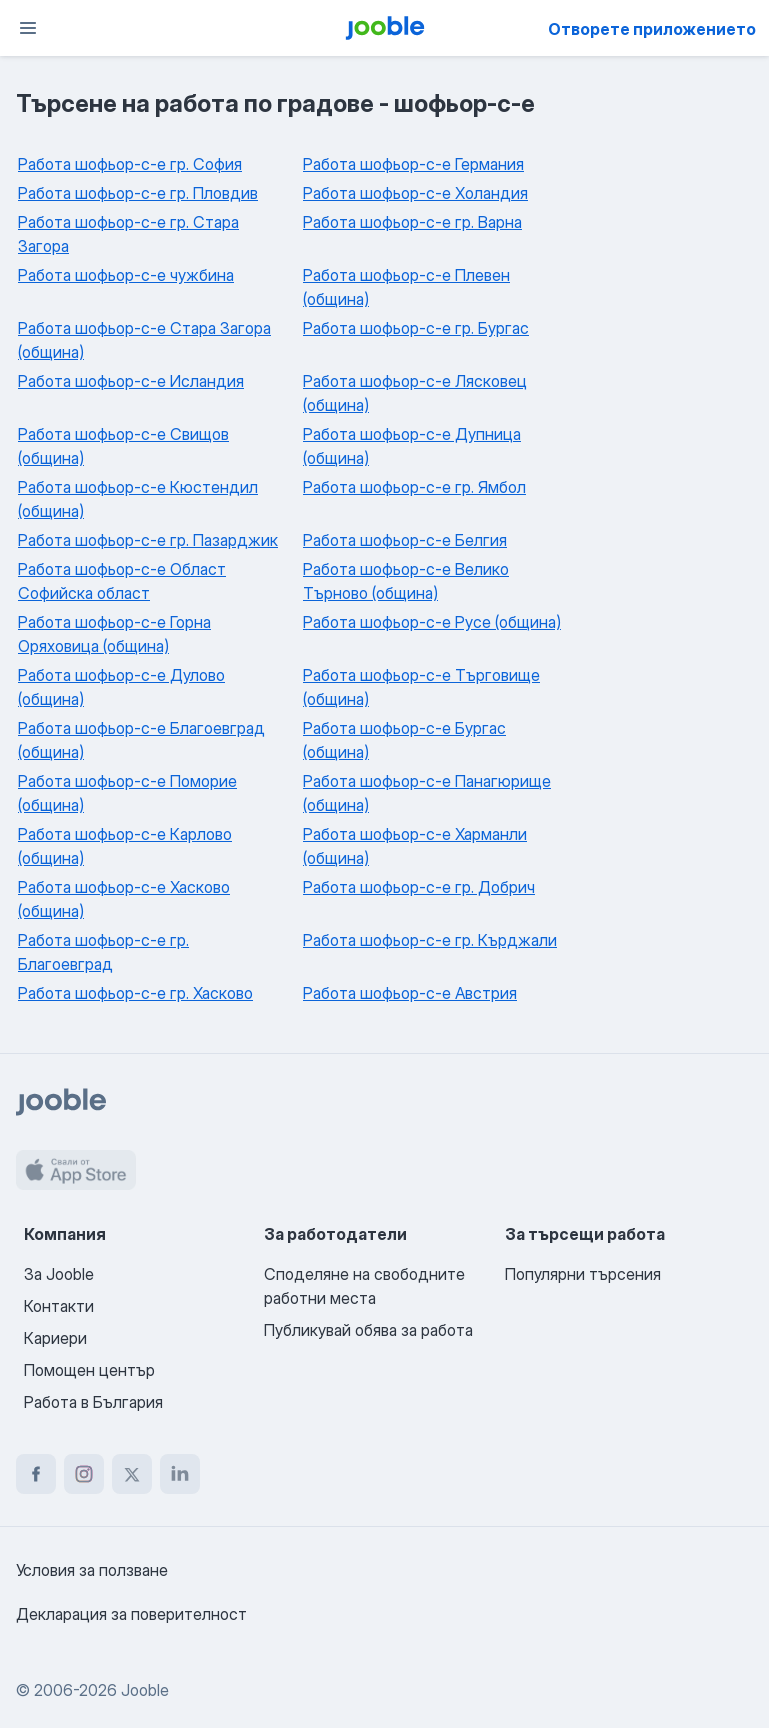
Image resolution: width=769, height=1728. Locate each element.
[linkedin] (180, 1474)
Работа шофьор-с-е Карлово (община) (125, 846)
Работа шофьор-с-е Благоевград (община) (141, 740)
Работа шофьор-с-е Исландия (131, 381)
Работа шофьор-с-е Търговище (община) (421, 687)
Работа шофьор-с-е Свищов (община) (123, 446)
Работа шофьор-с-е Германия (413, 164)
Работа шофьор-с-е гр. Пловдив (138, 193)
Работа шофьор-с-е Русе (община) (432, 622)
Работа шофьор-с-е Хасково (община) (124, 899)
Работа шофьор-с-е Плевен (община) (406, 287)
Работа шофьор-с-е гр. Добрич (419, 887)
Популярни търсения (583, 1274)
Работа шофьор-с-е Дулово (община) (121, 687)
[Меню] (28, 28)
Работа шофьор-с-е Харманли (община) (415, 846)
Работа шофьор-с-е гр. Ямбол (414, 487)
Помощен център (89, 1370)
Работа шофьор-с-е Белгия (405, 540)
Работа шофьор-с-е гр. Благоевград (103, 952)
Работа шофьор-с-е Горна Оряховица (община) (114, 634)
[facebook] (36, 1474)
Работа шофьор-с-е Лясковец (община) (415, 393)
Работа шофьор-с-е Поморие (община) (127, 793)
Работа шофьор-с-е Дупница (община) (412, 446)
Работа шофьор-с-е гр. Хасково (135, 993)
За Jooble (59, 1274)
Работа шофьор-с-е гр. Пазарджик (148, 540)
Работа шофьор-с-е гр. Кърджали (430, 940)
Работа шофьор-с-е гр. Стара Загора (128, 234)
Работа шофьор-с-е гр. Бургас (416, 328)
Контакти (59, 1306)
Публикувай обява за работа (368, 1330)
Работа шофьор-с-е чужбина (126, 275)
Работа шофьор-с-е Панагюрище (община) (427, 793)
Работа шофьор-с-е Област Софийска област (122, 581)
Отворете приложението (652, 29)
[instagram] (84, 1474)
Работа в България (93, 1402)
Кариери (55, 1338)
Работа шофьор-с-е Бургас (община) (404, 740)
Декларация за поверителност (131, 1614)
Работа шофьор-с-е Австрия (410, 993)
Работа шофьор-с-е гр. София (130, 164)
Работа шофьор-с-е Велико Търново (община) (406, 581)
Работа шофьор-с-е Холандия (415, 193)
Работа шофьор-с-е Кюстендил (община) (138, 499)
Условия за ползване (92, 1570)
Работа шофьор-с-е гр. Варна (412, 222)
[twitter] (132, 1474)
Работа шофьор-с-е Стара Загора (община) (144, 340)
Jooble (145, 1690)
